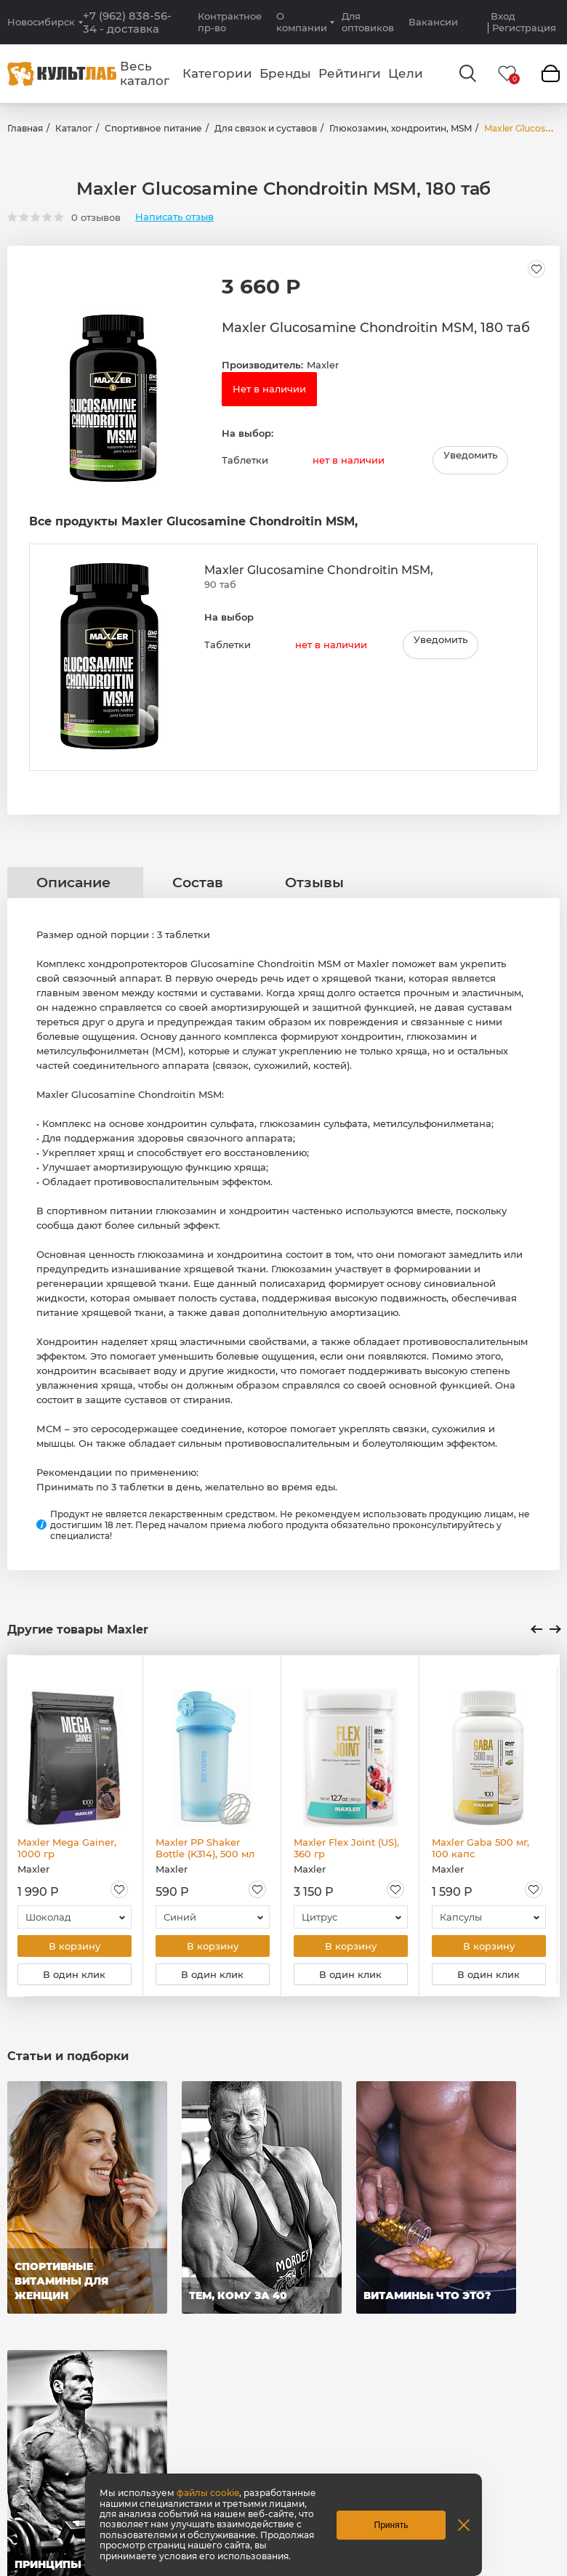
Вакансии (433, 22)
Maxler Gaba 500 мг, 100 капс (480, 1850)
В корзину (74, 1949)
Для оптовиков (368, 21)
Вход (503, 16)
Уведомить (470, 458)
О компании (301, 21)
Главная (25, 128)
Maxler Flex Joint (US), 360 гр (346, 1850)
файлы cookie (208, 2492)
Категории (217, 73)
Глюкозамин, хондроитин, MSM (400, 128)
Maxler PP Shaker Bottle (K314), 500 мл (205, 1850)
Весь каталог (144, 73)
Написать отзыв (174, 216)
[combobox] (74, 1919)
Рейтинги (349, 73)
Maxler (323, 365)
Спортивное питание (153, 128)
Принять (391, 2525)
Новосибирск (41, 22)
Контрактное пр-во (230, 21)
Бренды (285, 73)
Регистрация (524, 28)
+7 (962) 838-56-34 (127, 22)
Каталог (73, 128)
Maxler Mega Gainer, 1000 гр (66, 1850)
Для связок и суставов (265, 128)
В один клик (74, 1979)
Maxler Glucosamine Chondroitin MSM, (318, 572)
